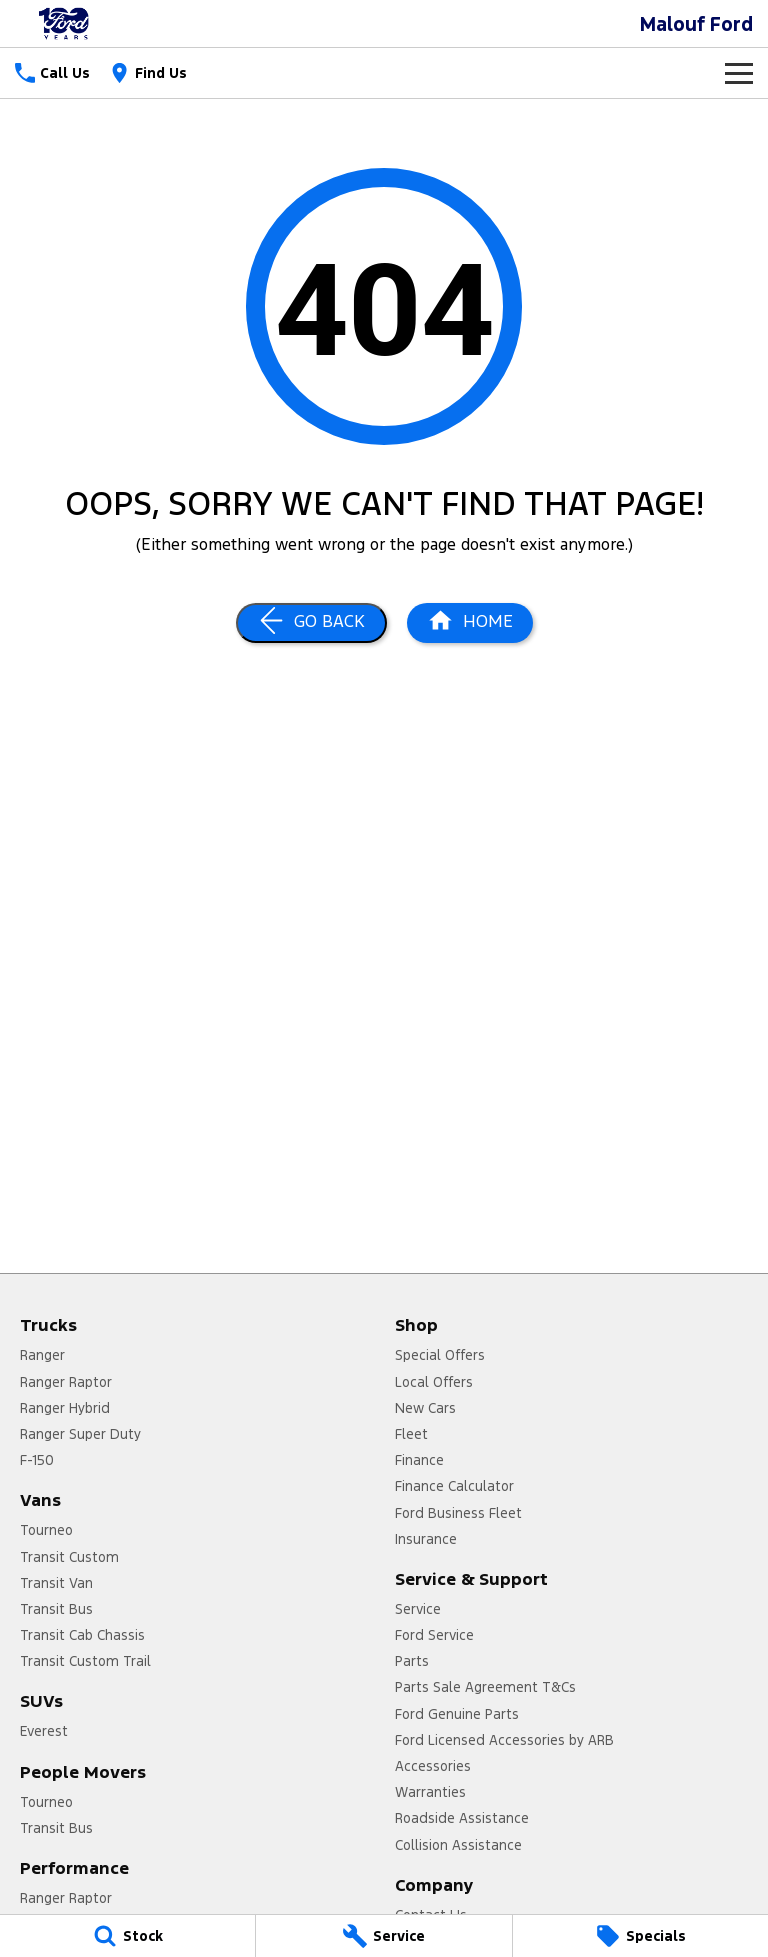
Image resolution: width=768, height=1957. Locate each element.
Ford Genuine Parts (457, 1714)
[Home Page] (65, 23)
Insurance (426, 1539)
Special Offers (440, 1355)
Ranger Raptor (66, 1382)
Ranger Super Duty (80, 1434)
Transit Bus (56, 1609)
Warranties (430, 1792)
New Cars (425, 1408)
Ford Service (434, 1635)
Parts (412, 1661)
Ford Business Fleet (458, 1513)
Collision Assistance (458, 1845)
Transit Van (56, 1583)
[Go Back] (311, 623)
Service (418, 1609)
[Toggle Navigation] (739, 73)
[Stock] (127, 1936)
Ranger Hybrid (65, 1408)
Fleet (411, 1434)
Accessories (433, 1766)
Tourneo (46, 1530)
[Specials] (640, 1936)
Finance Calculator (454, 1486)
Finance (419, 1460)
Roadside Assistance (462, 1818)
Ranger (42, 1355)
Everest (44, 1731)
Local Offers (434, 1382)
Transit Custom (69, 1557)
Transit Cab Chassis (82, 1635)
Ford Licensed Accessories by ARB (504, 1740)
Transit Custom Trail (85, 1661)
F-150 (37, 1460)
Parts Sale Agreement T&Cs (485, 1687)
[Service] (383, 1936)
